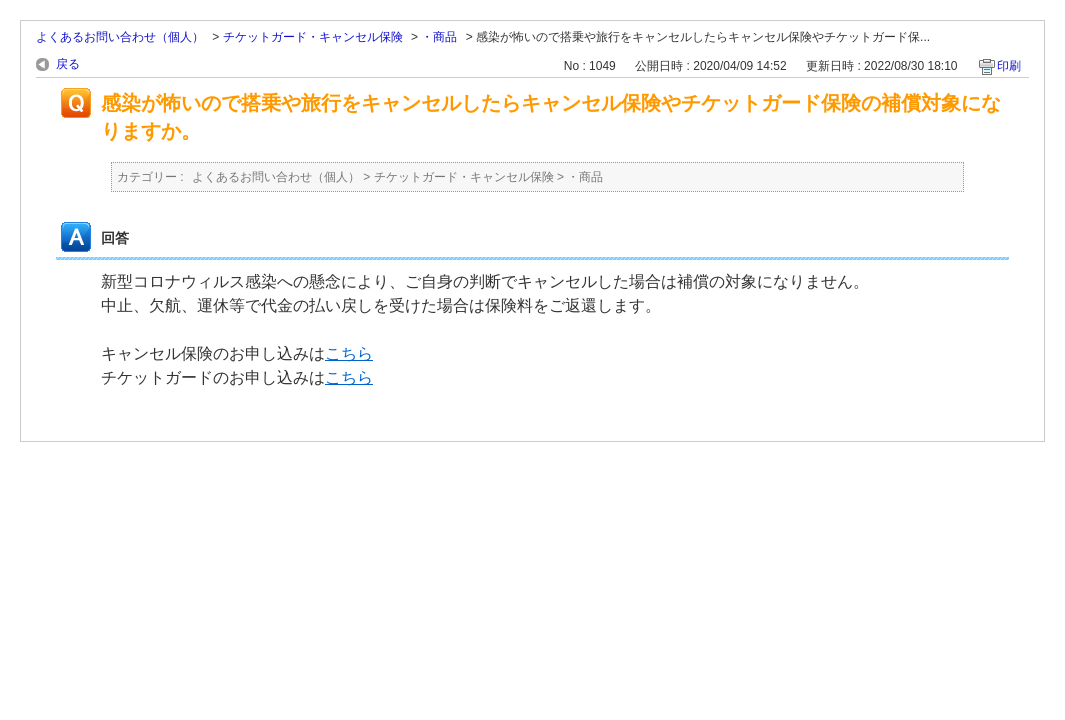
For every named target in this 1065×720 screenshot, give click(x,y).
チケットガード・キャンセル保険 (313, 37)
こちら (349, 353)
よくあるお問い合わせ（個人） (120, 37)
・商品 (439, 37)
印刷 (1009, 66)
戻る (68, 64)
